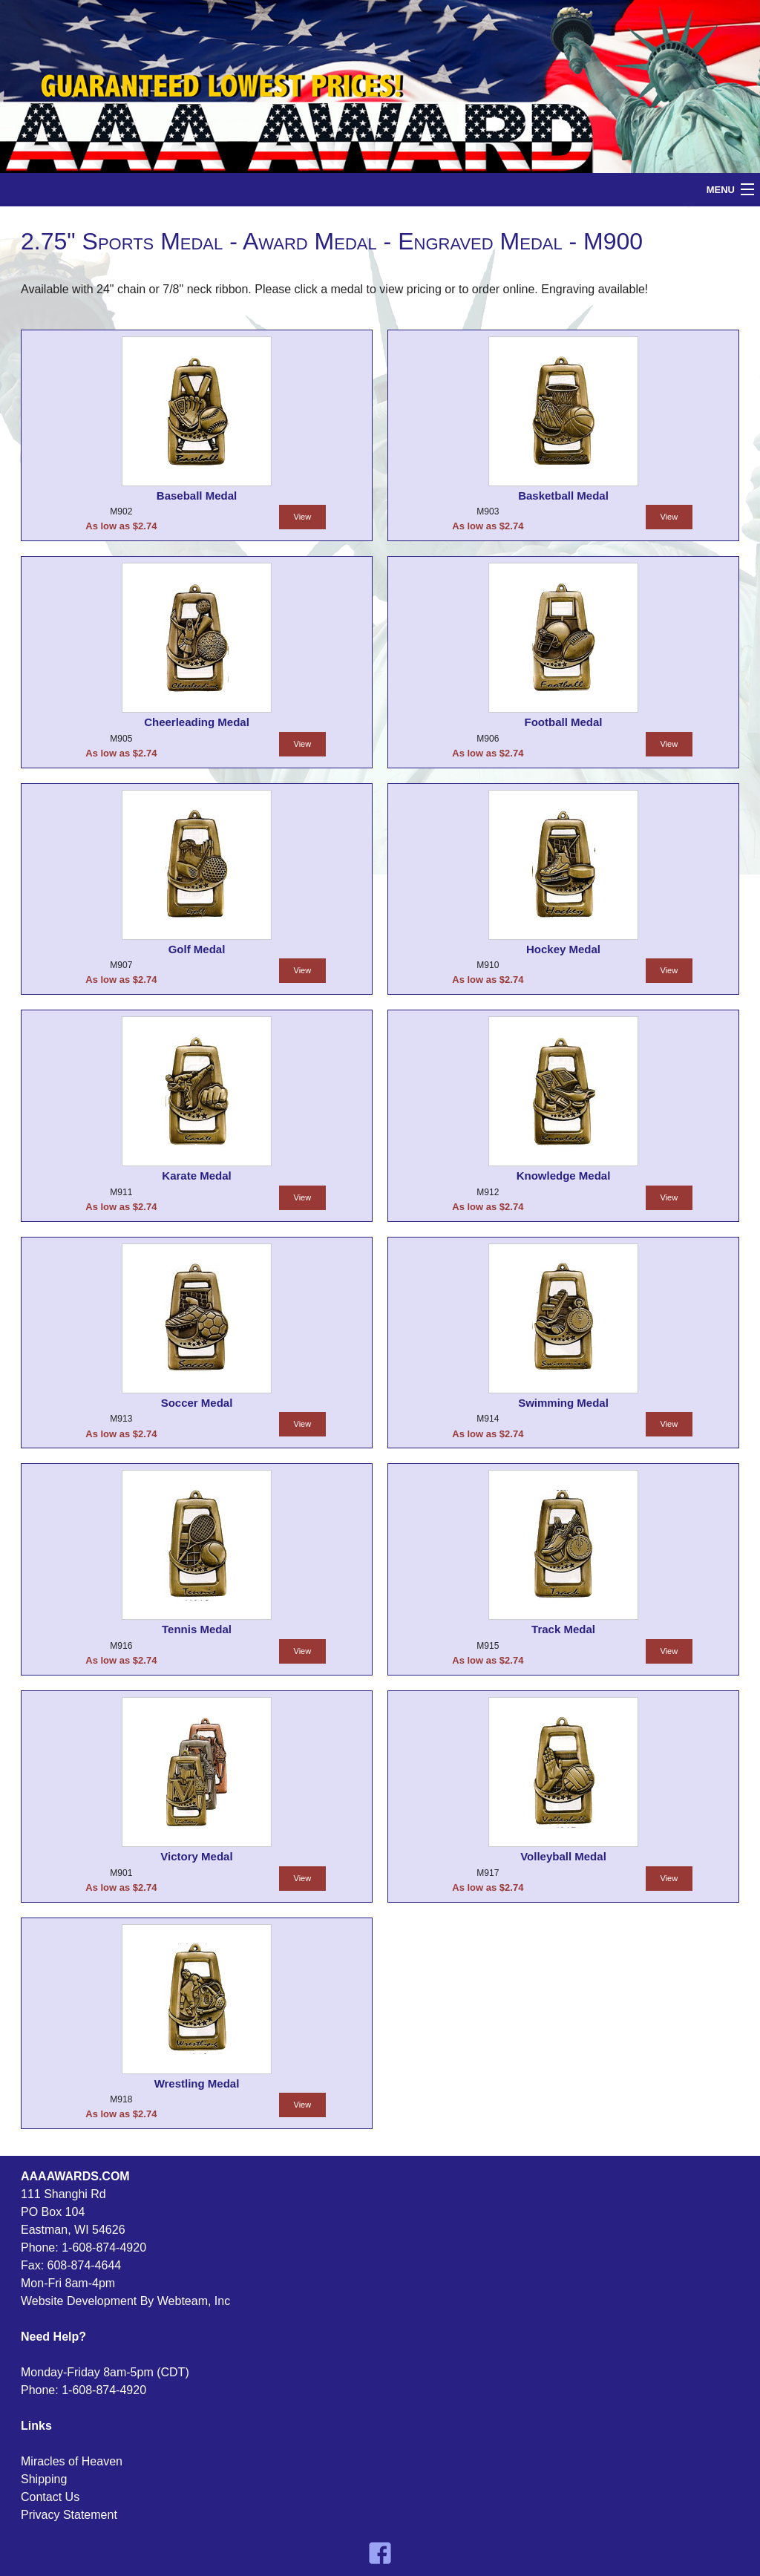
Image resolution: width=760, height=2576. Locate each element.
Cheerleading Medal (196, 722)
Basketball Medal (563, 495)
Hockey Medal (563, 949)
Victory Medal (196, 1856)
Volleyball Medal (563, 1856)
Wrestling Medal (197, 2083)
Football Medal (564, 722)
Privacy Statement (69, 2514)
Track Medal (563, 1629)
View (303, 516)
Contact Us (50, 2497)
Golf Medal (197, 949)
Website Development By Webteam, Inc (125, 2301)
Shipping (44, 2479)
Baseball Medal (197, 495)
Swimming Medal (563, 1402)
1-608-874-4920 (104, 2247)
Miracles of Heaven (71, 2461)
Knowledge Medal (564, 1175)
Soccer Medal (197, 1402)
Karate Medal (196, 1175)
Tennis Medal (197, 1629)
